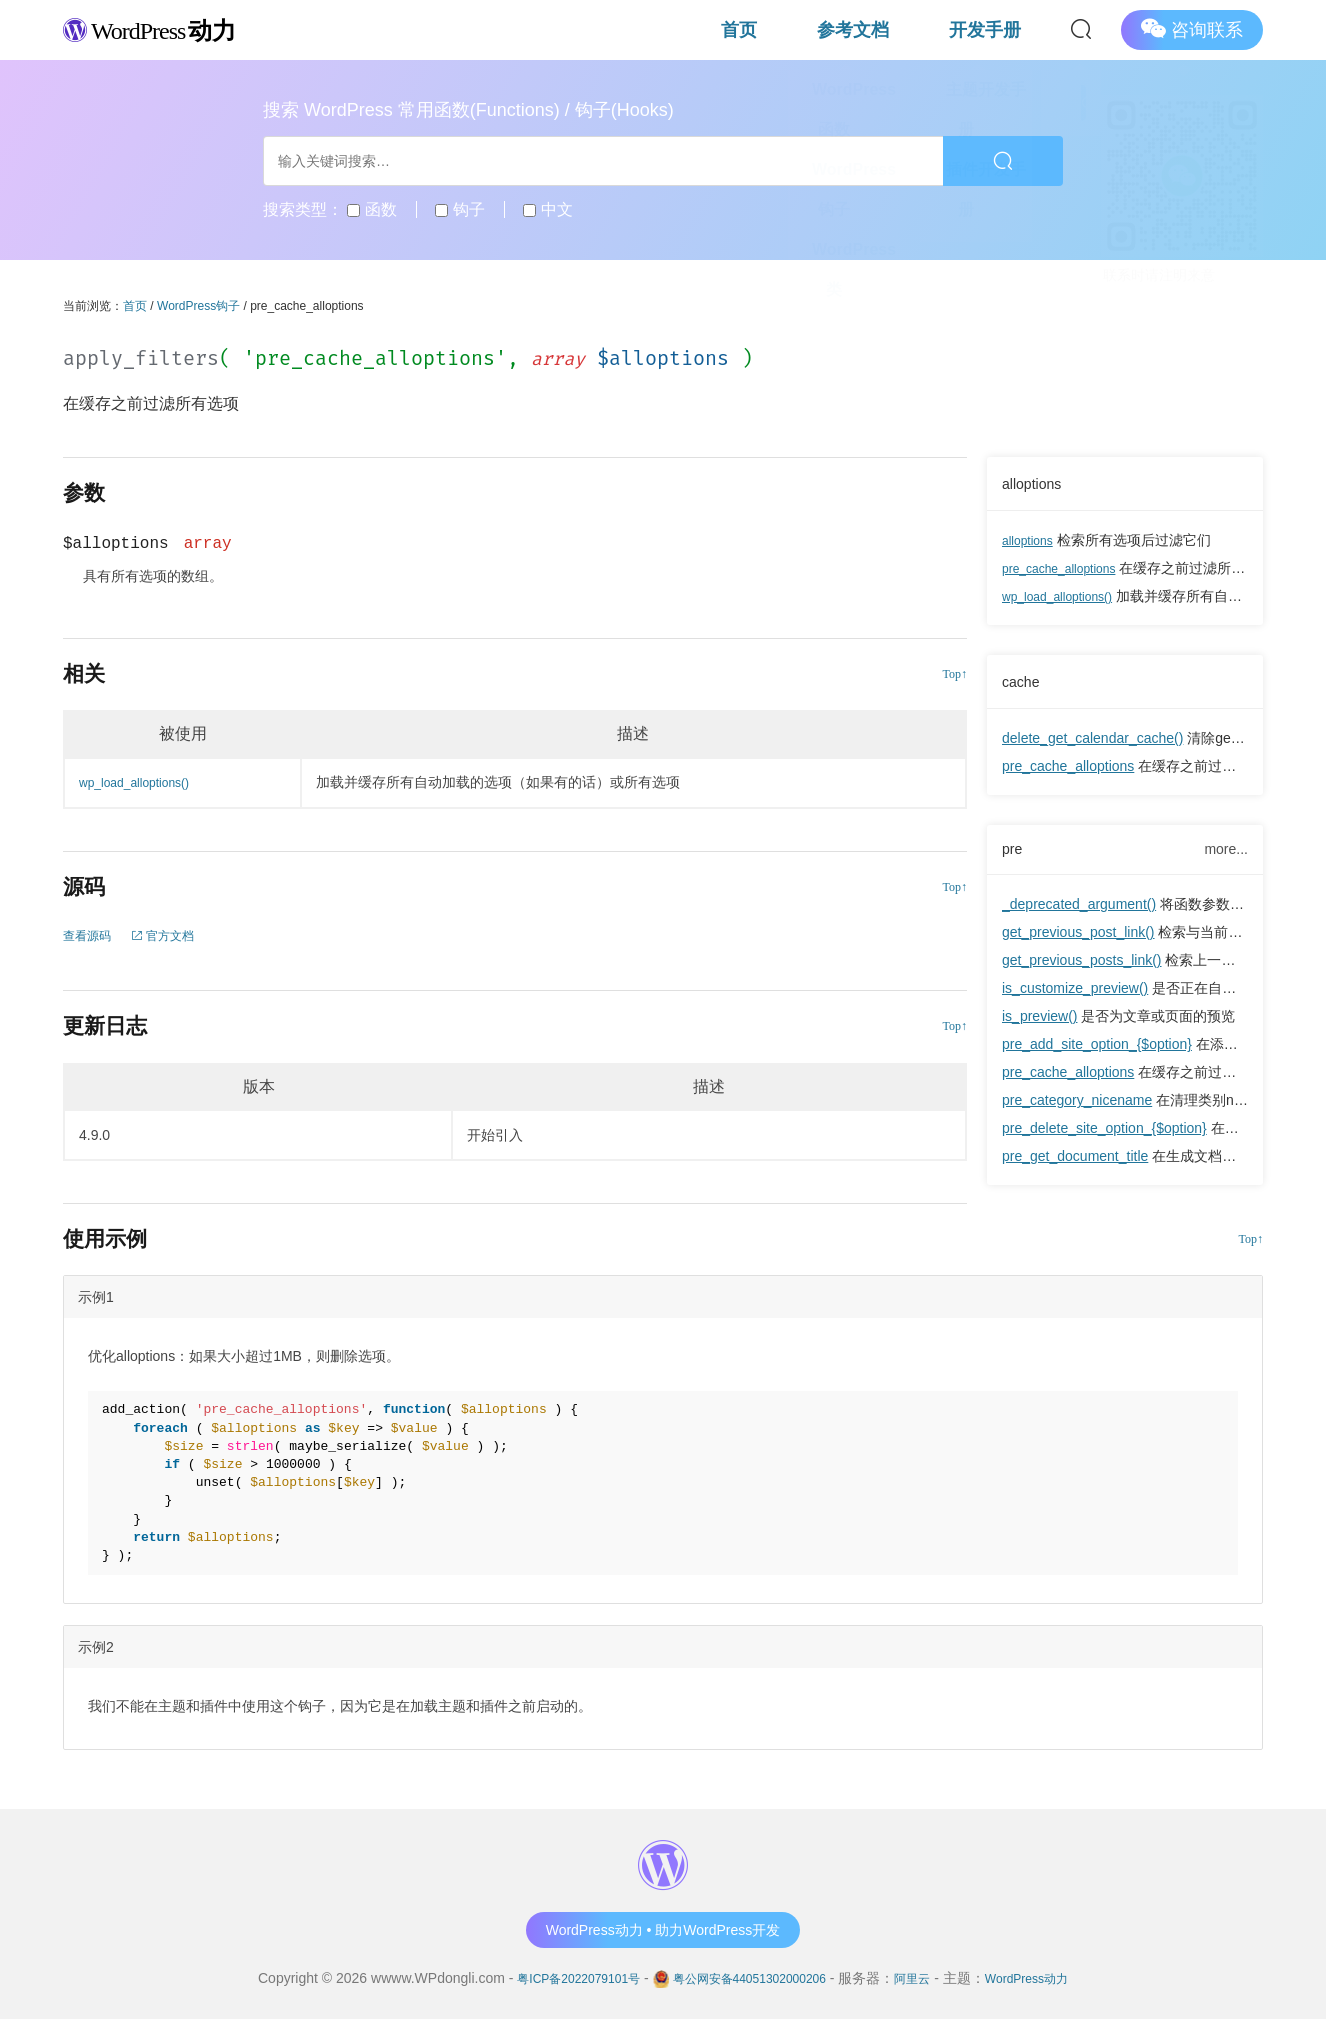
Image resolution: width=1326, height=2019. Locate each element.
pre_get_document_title (1075, 1160)
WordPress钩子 (198, 306)
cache (1024, 681)
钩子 (459, 209)
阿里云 (929, 1978)
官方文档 (176, 935)
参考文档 (925, 29)
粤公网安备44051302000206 (749, 1978)
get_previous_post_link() (1078, 936)
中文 (547, 209)
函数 (371, 209)
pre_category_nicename (1077, 1104)
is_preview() (1039, 1020)
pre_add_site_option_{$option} (1097, 1048)
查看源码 (91, 935)
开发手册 (1009, 29)
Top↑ (955, 674)
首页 (857, 29)
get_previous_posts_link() (1082, 964)
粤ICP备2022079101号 (555, 1978)
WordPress (172, 28)
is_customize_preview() (1075, 992)
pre (1014, 851)
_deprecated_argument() (1079, 908)
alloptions (1036, 483)
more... (1226, 850)
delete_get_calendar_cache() (1092, 738)
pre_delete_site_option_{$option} (1104, 1132)
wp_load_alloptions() (1066, 596)
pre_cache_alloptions (1068, 568)
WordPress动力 (1052, 1978)
